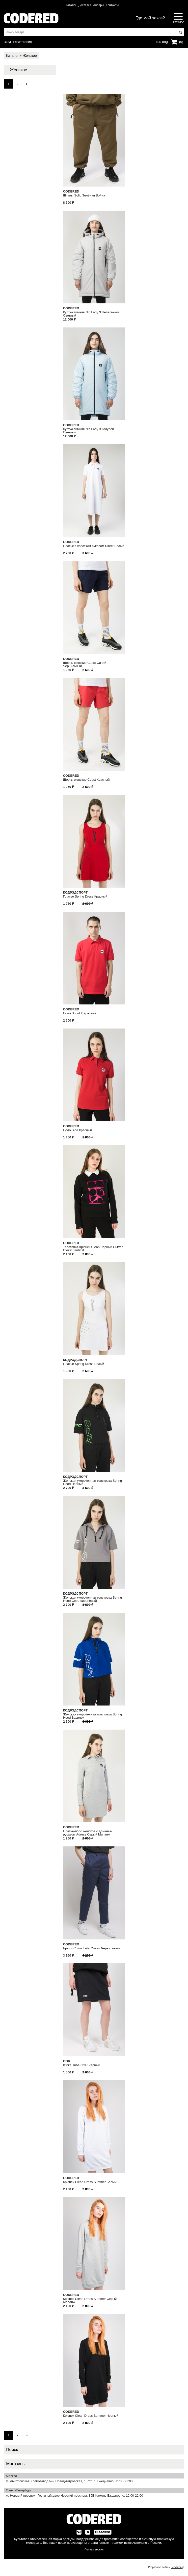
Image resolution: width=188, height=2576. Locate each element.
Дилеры (98, 5)
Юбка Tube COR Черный (81, 2065)
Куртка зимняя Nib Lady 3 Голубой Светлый (88, 430)
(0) (181, 42)
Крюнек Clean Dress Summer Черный (90, 2415)
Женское (30, 56)
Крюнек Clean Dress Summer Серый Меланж (90, 2300)
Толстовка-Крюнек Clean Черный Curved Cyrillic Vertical (93, 1248)
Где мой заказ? (150, 18)
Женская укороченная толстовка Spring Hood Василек (92, 1716)
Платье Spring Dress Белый (83, 1364)
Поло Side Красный (77, 1130)
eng (164, 41)
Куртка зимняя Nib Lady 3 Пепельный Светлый (91, 314)
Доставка (84, 5)
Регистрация (22, 42)
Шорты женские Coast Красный (86, 779)
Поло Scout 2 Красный (80, 1013)
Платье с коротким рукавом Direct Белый (93, 546)
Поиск (12, 2449)
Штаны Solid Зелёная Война (84, 195)
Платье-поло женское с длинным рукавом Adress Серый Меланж (87, 1833)
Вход (7, 42)
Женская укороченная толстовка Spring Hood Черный (92, 1482)
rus (158, 41)
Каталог (71, 5)
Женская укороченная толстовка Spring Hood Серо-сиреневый (92, 1599)
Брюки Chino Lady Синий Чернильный (91, 1948)
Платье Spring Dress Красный (85, 896)
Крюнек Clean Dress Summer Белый (90, 2182)
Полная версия (94, 2549)
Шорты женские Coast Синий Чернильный (84, 664)
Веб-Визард (177, 2567)
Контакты (112, 5)
